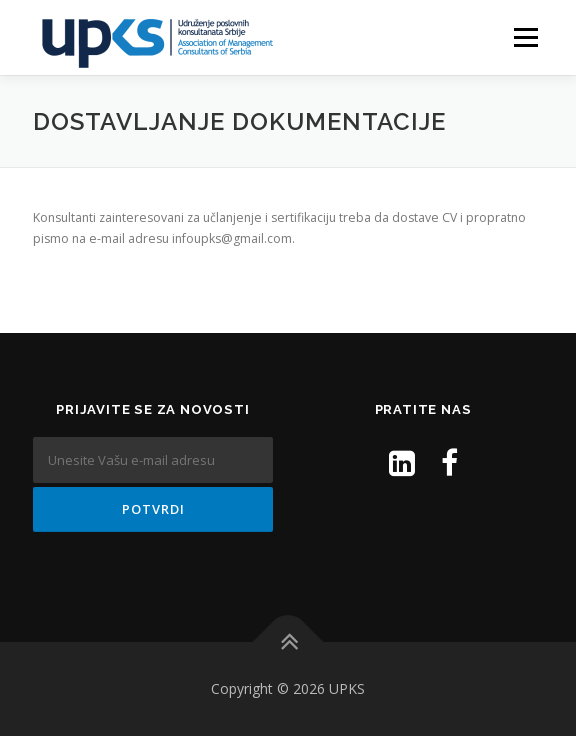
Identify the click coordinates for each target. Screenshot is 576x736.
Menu (524, 37)
